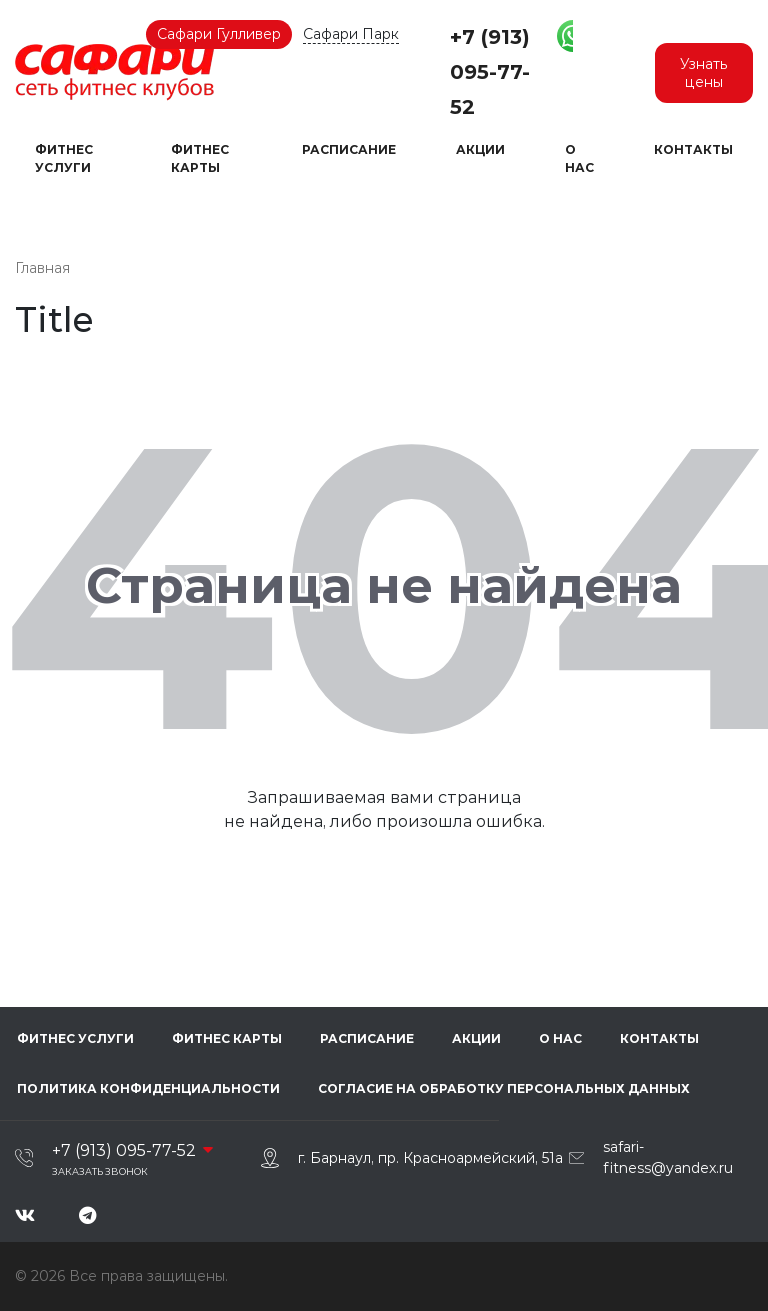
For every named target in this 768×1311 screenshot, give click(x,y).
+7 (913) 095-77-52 (490, 72)
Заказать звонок (100, 1171)
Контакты (693, 149)
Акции (480, 149)
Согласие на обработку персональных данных (502, 1088)
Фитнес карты (200, 158)
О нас (579, 158)
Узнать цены (704, 73)
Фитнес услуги (64, 158)
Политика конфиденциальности (146, 1088)
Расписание (349, 149)
